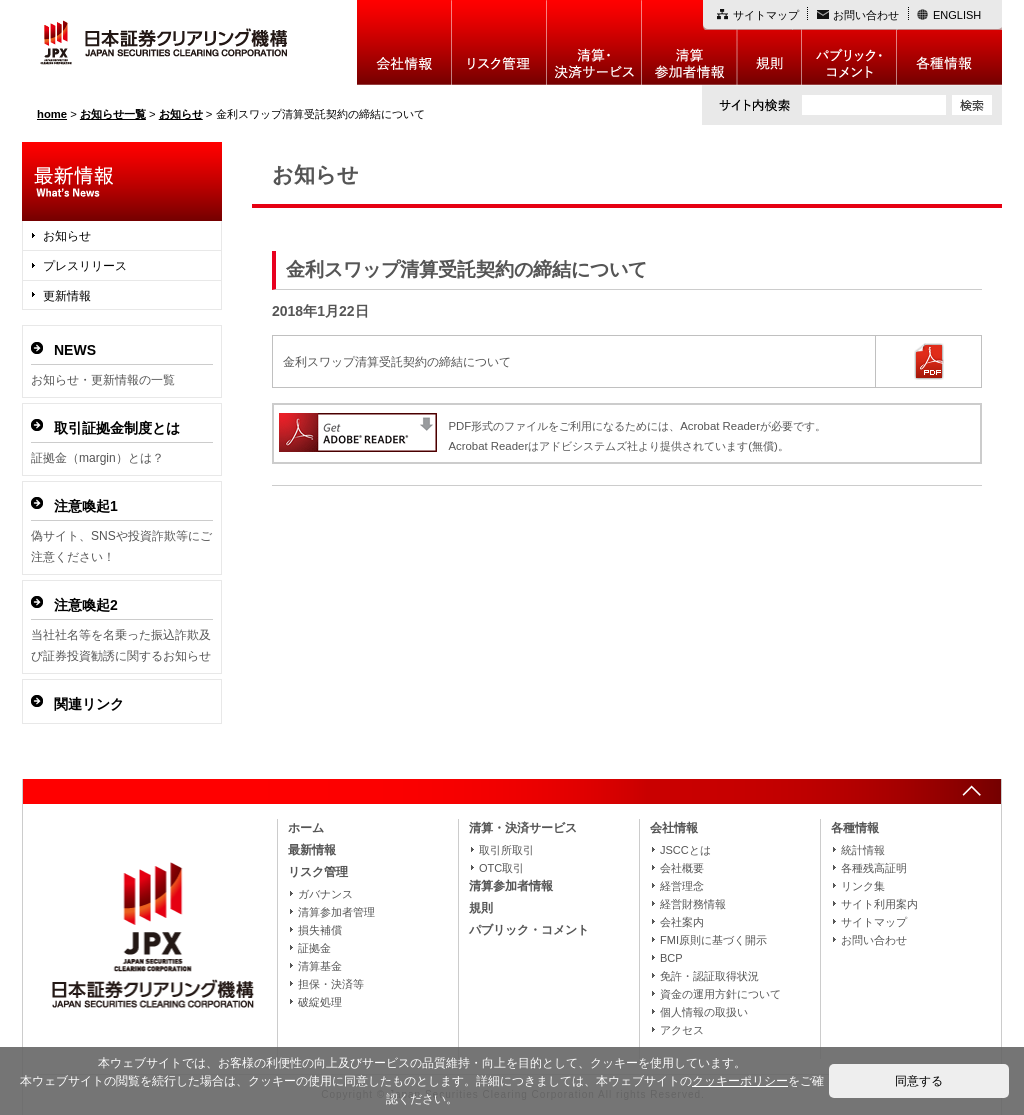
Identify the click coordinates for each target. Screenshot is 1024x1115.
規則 (769, 42)
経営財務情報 (693, 904)
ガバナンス (325, 894)
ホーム (306, 828)
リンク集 (863, 886)
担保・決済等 (331, 984)
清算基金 (320, 966)
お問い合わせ (866, 15)
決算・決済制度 (594, 42)
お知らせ (67, 236)
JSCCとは (685, 850)
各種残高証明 (874, 868)
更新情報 (67, 296)
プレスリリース (85, 266)
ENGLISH (957, 15)
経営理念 (682, 886)
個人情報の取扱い (704, 1012)
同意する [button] (919, 1081)
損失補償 (320, 930)
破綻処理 (320, 1002)
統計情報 (863, 850)
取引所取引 (506, 850)
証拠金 (314, 948)
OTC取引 (501, 868)
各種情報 (949, 42)
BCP (671, 958)
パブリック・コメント (849, 42)
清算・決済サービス (523, 828)
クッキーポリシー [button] (740, 1081)
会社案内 (682, 922)
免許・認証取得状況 (709, 976)
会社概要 (682, 868)
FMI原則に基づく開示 (713, 940)
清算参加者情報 (689, 42)
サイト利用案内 (879, 904)
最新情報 (312, 850)
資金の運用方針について (720, 994)
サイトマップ (766, 15)
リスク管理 (499, 42)
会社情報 (404, 42)
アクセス (682, 1030)
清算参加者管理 (336, 912)
